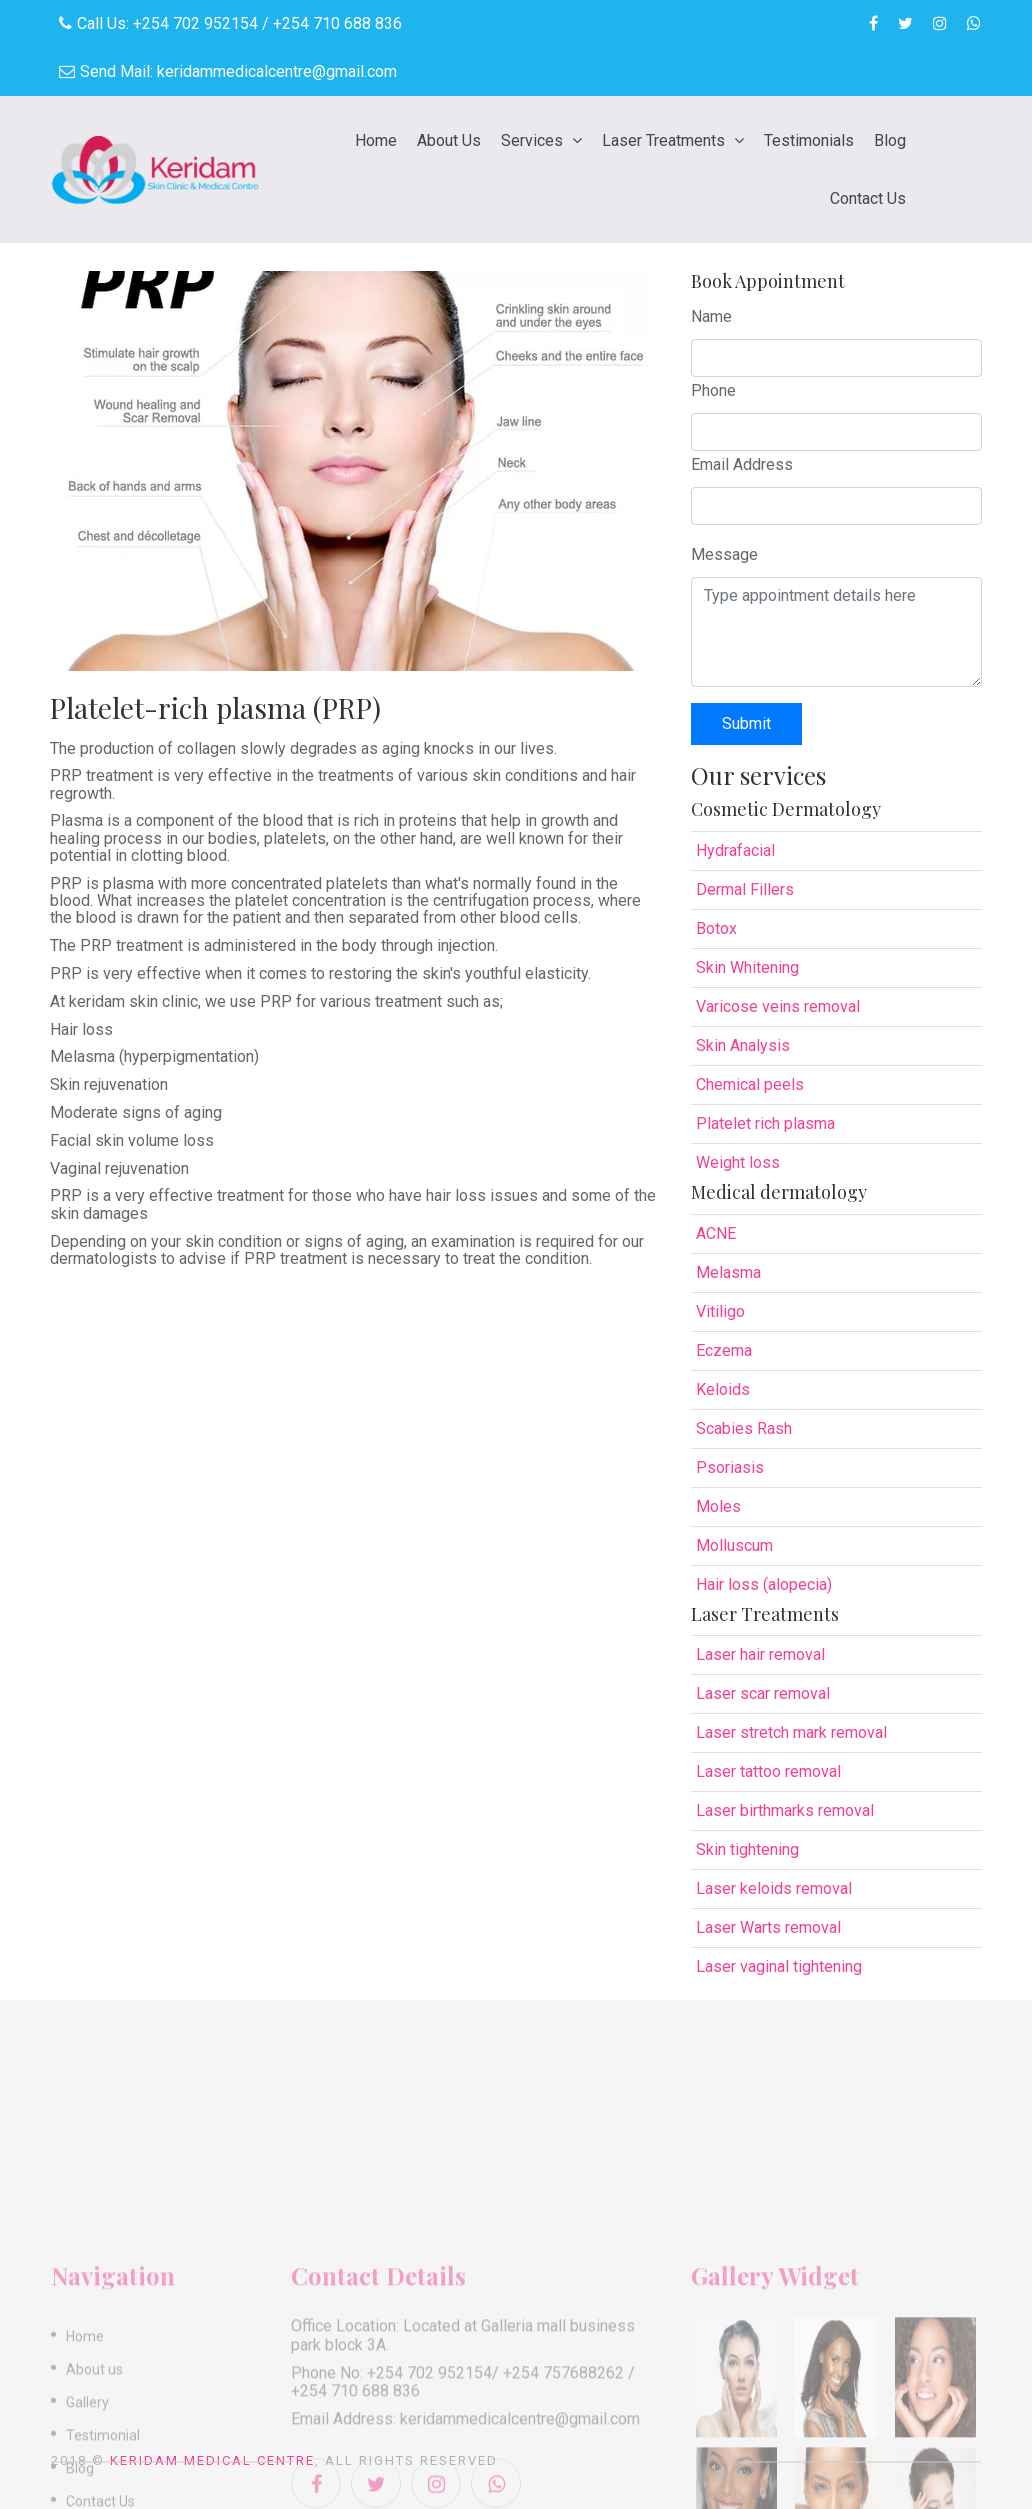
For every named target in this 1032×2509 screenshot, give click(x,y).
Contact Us (868, 198)
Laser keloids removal (774, 1888)
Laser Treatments (665, 140)
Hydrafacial (735, 850)
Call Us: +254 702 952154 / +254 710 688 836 (230, 23)
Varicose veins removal (778, 1006)
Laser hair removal (760, 1654)
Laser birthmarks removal (785, 1810)
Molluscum (734, 1545)
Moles (718, 1506)
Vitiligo (720, 1311)
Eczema (724, 1350)
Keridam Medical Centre (212, 2460)
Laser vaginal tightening (779, 1966)
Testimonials (809, 140)
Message (724, 554)
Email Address (742, 464)
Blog (890, 140)
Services (534, 140)
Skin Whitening (747, 967)
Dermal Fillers (745, 889)
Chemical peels (750, 1084)
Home (376, 140)
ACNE (716, 1233)
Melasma (728, 1272)
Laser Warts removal (768, 1927)
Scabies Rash (744, 1428)
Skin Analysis (743, 1045)
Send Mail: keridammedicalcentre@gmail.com (228, 71)
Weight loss (738, 1162)
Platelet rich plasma (765, 1123)
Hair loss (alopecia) (764, 1584)
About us (94, 2482)
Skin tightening (747, 1849)
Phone (713, 390)
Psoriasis (730, 1467)
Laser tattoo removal (768, 1771)
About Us (449, 140)
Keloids (723, 1389)
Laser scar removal (763, 1693)
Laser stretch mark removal (791, 1732)
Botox (716, 928)
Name (711, 316)
